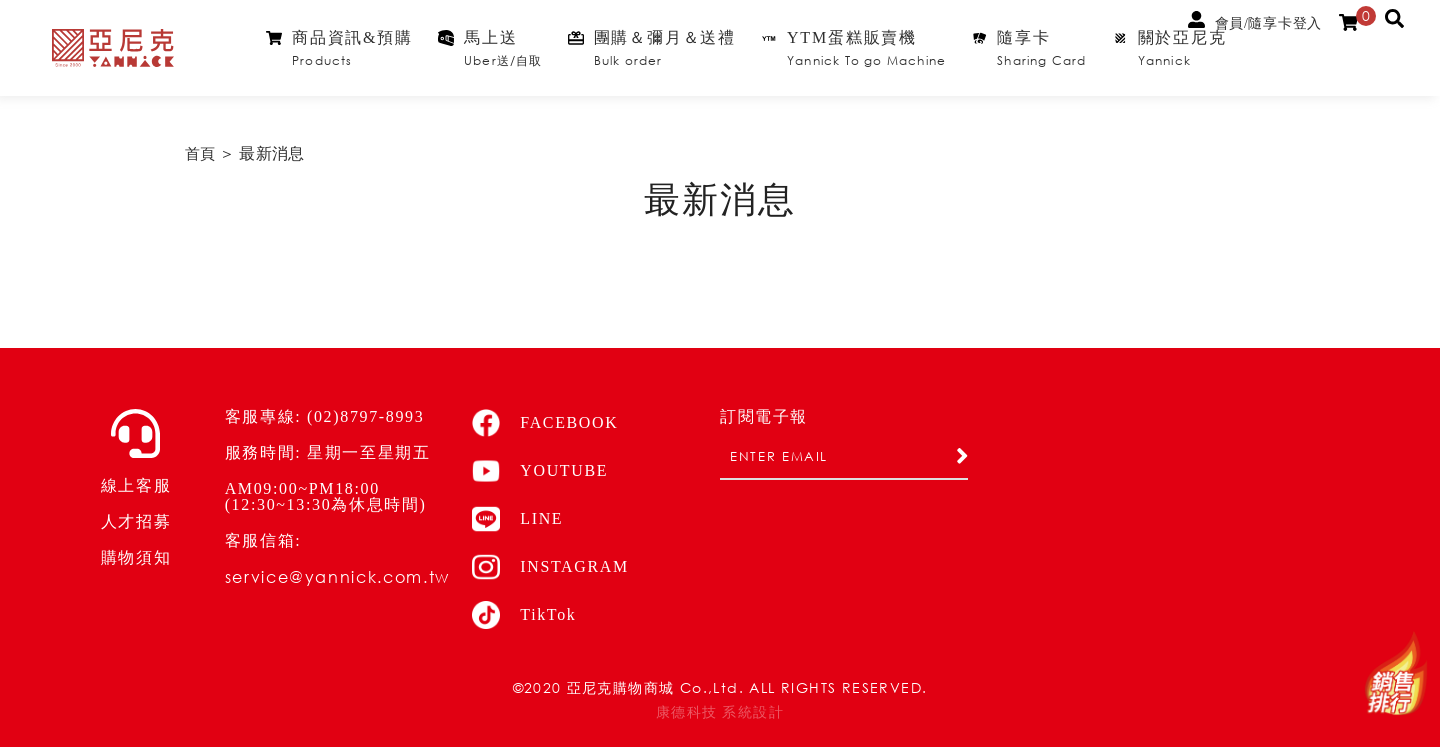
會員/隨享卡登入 (1255, 21)
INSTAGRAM (550, 567)
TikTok (524, 615)
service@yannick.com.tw (337, 576)
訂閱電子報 (764, 417)
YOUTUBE (540, 471)
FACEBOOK (545, 423)
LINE (517, 519)
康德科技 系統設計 (720, 712)
